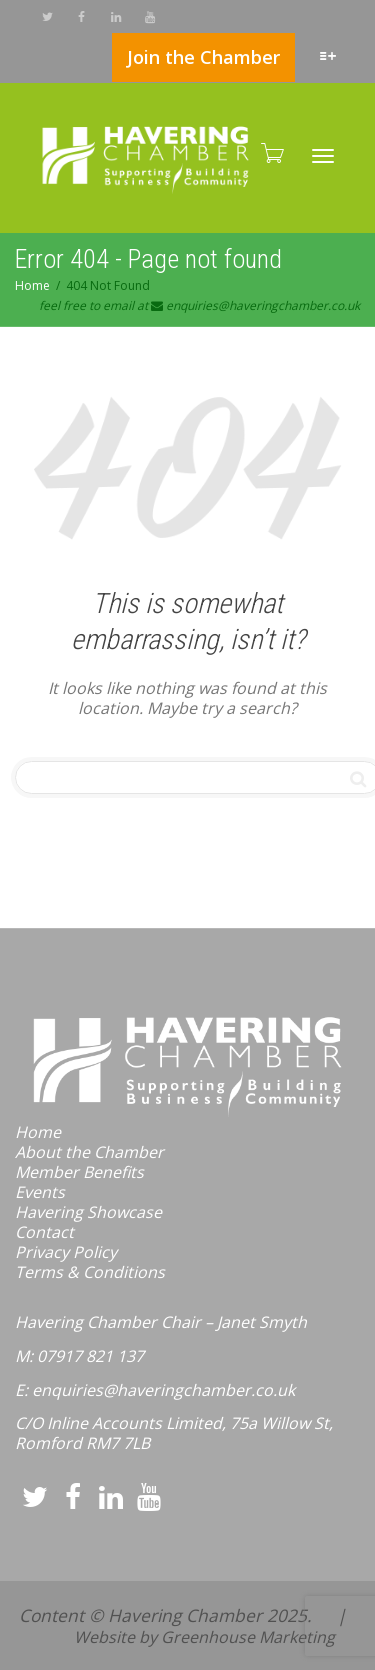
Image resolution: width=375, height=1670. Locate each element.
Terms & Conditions (90, 1272)
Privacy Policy (66, 1252)
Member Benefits (79, 1172)
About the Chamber (89, 1152)
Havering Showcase (88, 1212)
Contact (44, 1232)
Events (40, 1192)
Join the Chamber (203, 57)
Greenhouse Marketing (248, 1637)
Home (38, 1132)
